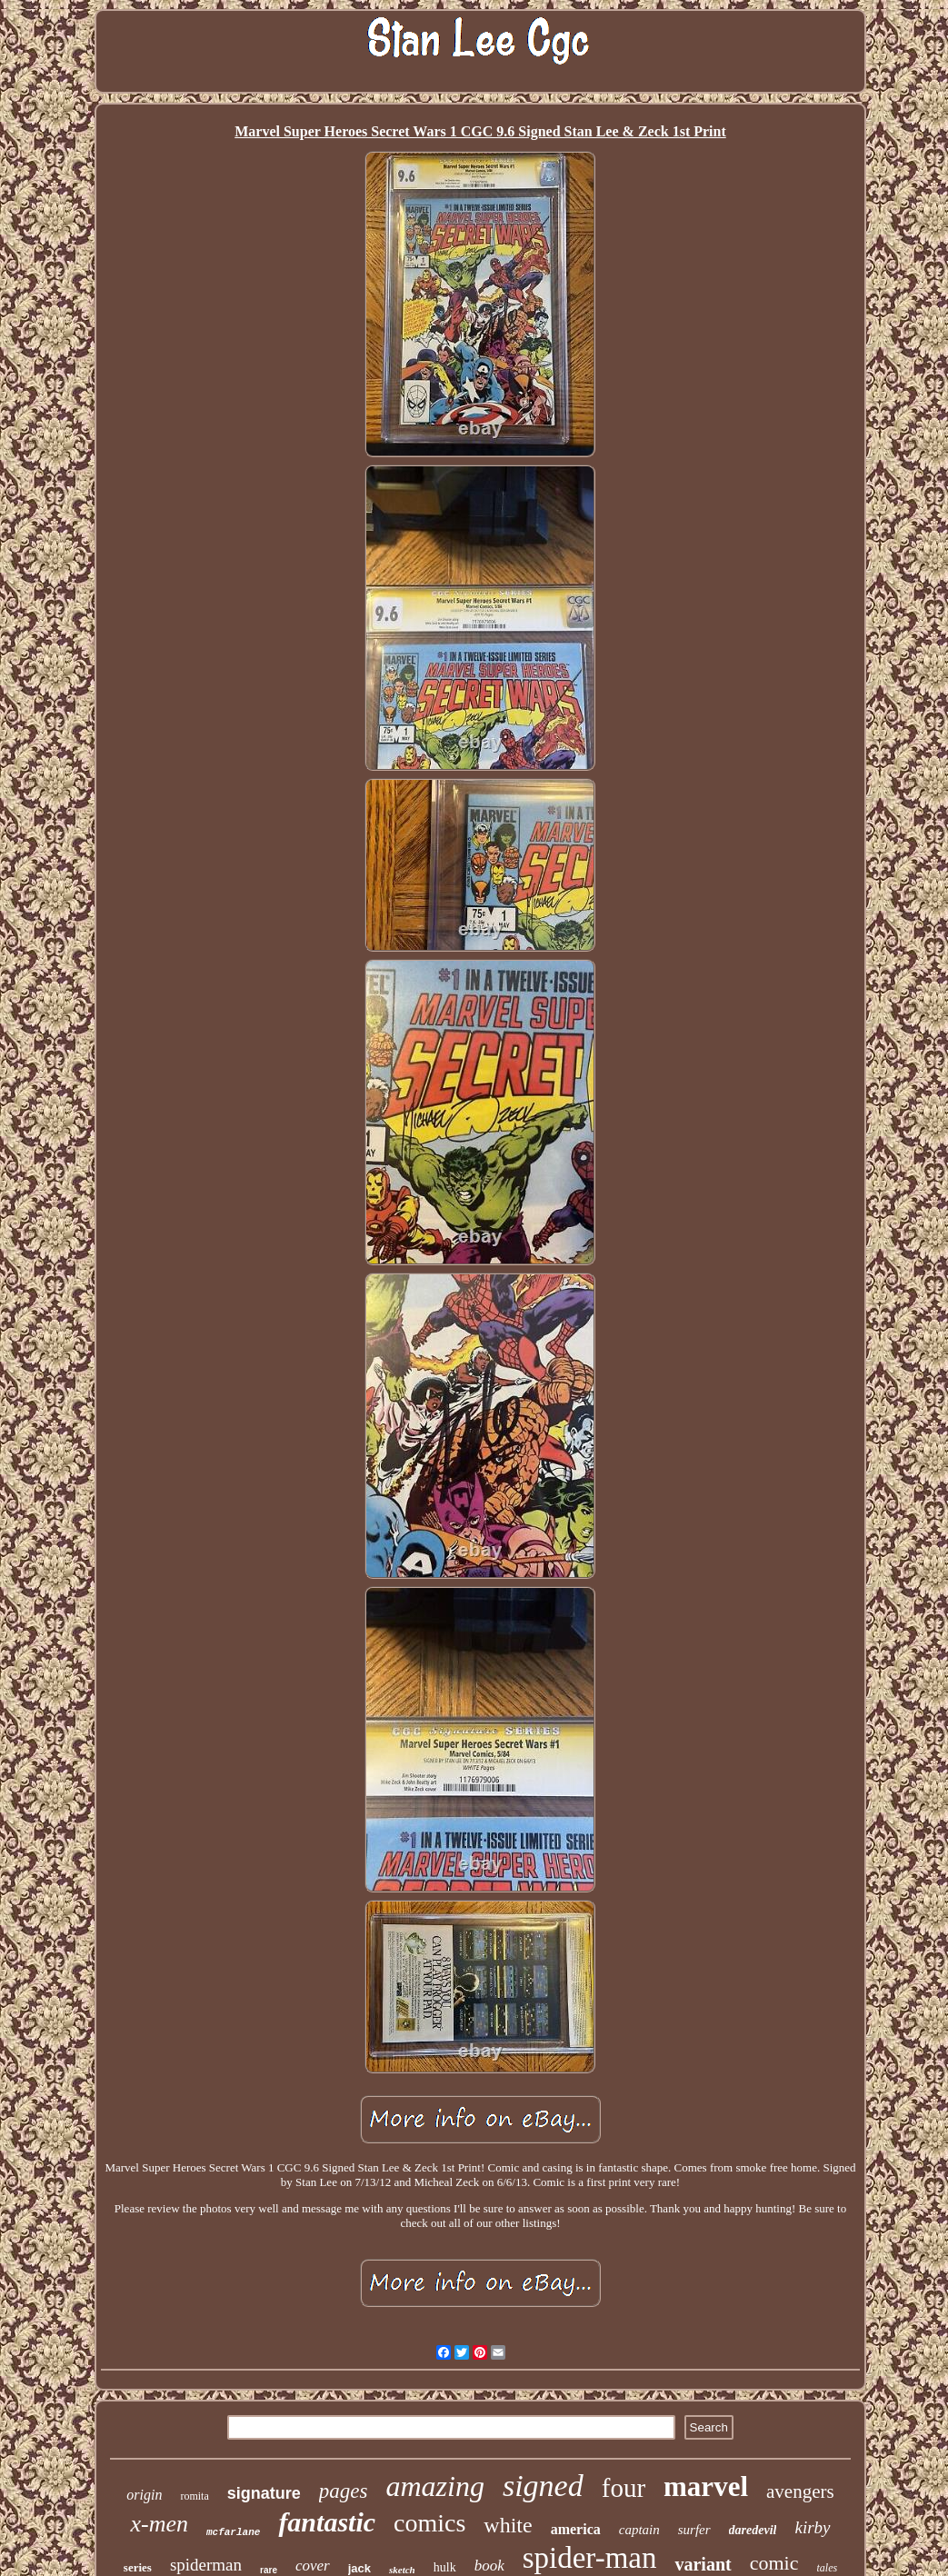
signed (543, 2485)
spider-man (590, 2557)
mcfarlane (233, 2532)
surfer (694, 2529)
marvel (706, 2486)
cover (312, 2565)
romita (194, 2496)
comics (429, 2523)
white (508, 2525)
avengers (800, 2491)
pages (343, 2491)
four (623, 2487)
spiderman (206, 2564)
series (138, 2567)
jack (359, 2568)
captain (639, 2529)
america (576, 2529)
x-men (159, 2524)
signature (264, 2493)
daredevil (753, 2530)
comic (774, 2562)
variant (702, 2564)
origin (144, 2494)
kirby (812, 2527)
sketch (402, 2569)
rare (268, 2570)
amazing (434, 2486)
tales (826, 2567)
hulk (445, 2567)
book (489, 2565)
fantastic (326, 2522)
